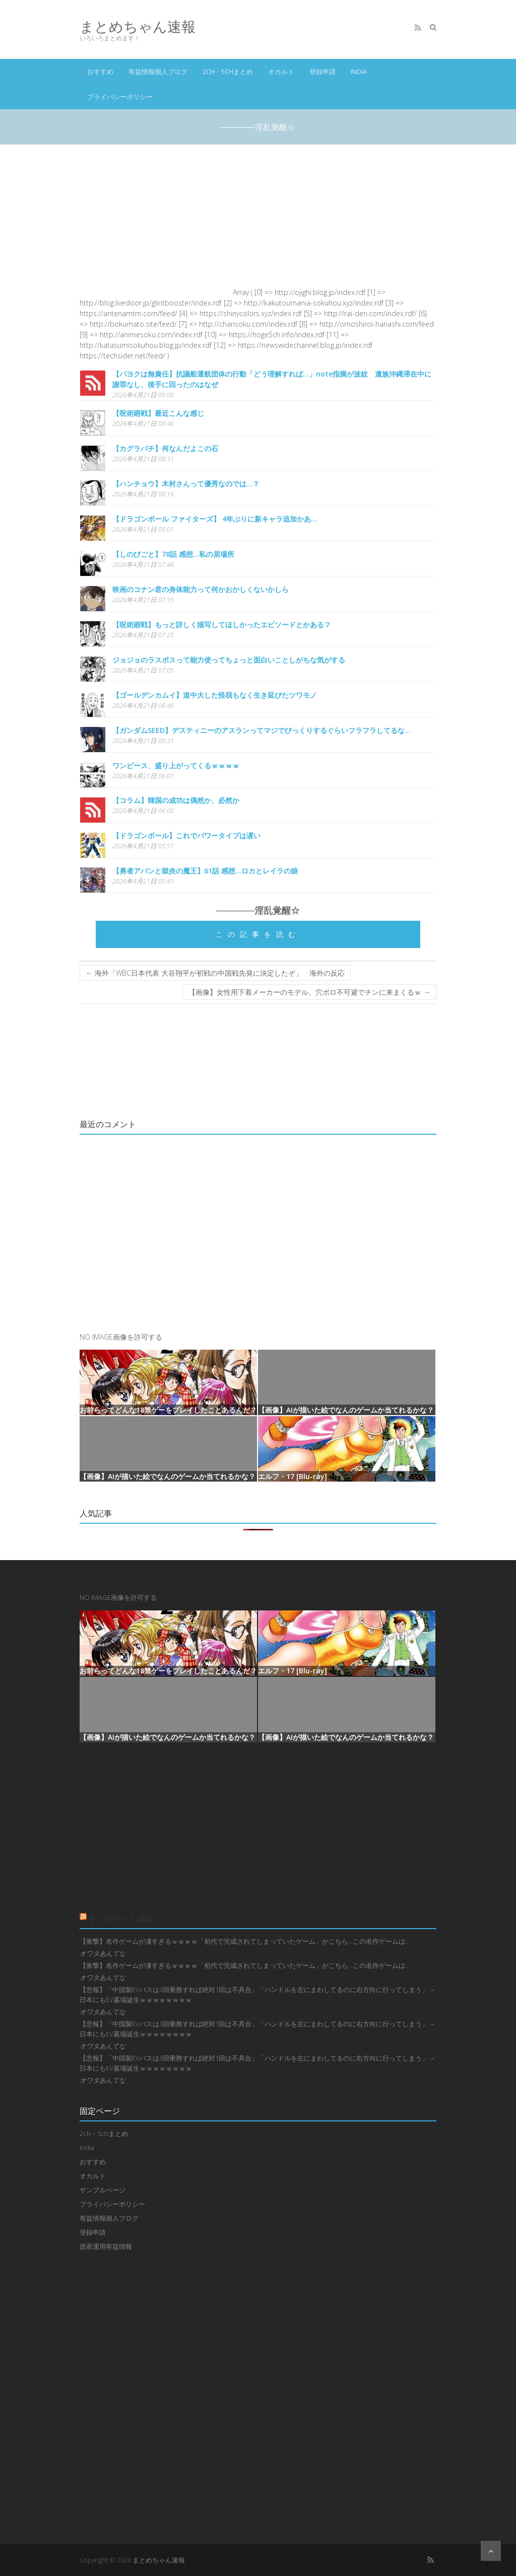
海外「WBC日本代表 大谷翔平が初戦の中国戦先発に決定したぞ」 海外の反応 (215, 973)
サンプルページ (102, 2189)
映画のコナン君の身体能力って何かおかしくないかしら (200, 589)
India (359, 71)
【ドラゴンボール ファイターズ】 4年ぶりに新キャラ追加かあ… (214, 519)
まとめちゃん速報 (138, 26)
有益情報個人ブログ (157, 71)
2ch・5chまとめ (228, 71)
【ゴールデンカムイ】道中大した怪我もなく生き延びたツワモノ (214, 695)
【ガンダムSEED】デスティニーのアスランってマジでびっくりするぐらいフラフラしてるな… (261, 730)
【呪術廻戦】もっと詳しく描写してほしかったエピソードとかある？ (221, 624)
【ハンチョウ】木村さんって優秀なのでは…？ (186, 483)
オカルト (281, 71)
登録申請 (322, 71)
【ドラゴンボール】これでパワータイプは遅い (186, 835)
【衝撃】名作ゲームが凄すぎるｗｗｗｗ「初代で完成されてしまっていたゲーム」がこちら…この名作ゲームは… (245, 1941)
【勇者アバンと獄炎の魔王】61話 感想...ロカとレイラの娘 (205, 870)
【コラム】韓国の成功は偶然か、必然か (175, 800)
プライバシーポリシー (120, 96)
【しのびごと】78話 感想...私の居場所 (173, 554)
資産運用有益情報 (106, 2246)
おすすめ (100, 71)
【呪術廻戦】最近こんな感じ (158, 413)
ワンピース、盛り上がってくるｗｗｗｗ (175, 765)
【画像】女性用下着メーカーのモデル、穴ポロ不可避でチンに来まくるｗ (309, 992)
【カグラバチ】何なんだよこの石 (165, 448)
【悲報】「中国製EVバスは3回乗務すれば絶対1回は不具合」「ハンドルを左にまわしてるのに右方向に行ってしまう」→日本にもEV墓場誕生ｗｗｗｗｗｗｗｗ (257, 1994)
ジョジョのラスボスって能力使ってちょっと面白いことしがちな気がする (228, 660)
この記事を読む (258, 934)
